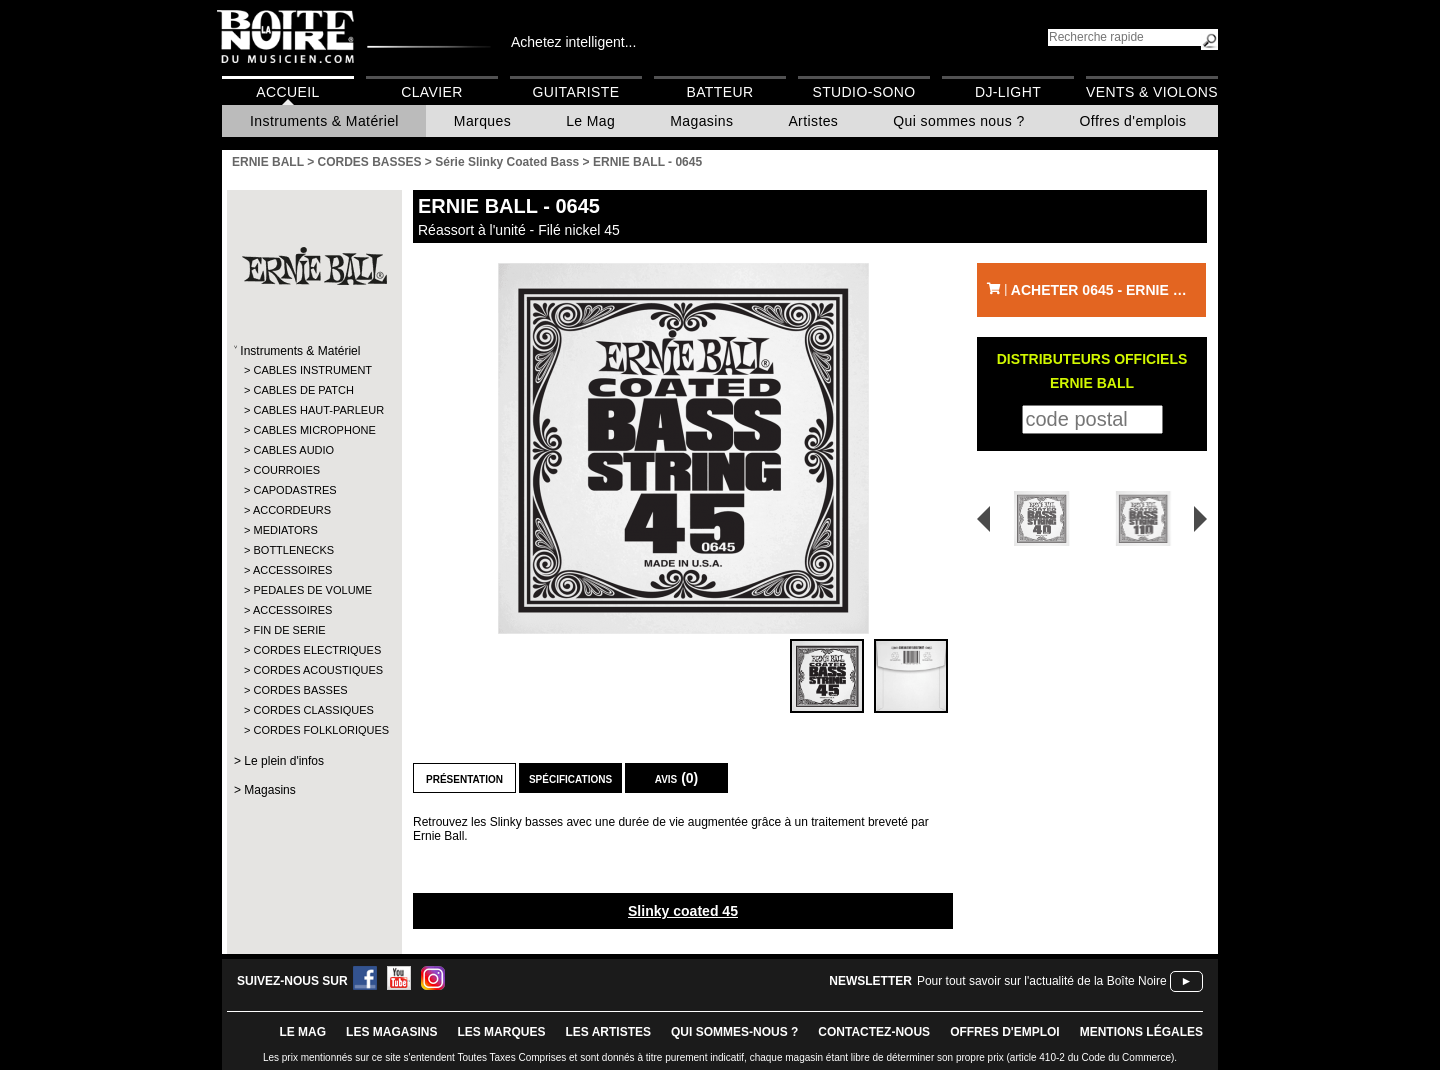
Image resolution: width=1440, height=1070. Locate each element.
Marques (482, 121)
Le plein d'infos (284, 761)
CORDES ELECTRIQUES (313, 650)
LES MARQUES (501, 1032)
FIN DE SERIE (289, 630)
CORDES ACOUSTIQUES (313, 670)
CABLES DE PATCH (303, 390)
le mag (302, 1032)
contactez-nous (874, 1032)
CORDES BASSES (300, 690)
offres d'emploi (1005, 1032)
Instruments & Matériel (324, 121)
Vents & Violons (1152, 92)
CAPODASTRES (294, 490)
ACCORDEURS (292, 510)
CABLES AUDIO (293, 450)
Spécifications (570, 778)
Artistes (813, 121)
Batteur (719, 92)
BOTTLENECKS (293, 550)
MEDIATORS (285, 530)
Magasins (701, 121)
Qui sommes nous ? (958, 121)
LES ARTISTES (608, 1032)
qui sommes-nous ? (734, 1032)
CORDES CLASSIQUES (313, 710)
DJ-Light (1008, 92)
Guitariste (576, 92)
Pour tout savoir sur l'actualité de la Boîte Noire (1042, 981)
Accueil (287, 92)
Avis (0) (677, 778)
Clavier (432, 92)
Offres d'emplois (1133, 121)
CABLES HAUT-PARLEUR (313, 410)
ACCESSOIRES (292, 570)
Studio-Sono (863, 92)
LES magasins (391, 1032)
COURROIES (286, 470)
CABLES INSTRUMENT (312, 370)
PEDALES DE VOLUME (312, 590)
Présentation (464, 778)
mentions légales (1141, 1032)
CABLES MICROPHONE (313, 430)
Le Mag (590, 121)
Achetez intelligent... (573, 42)
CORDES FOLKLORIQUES (313, 730)
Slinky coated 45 (683, 911)
